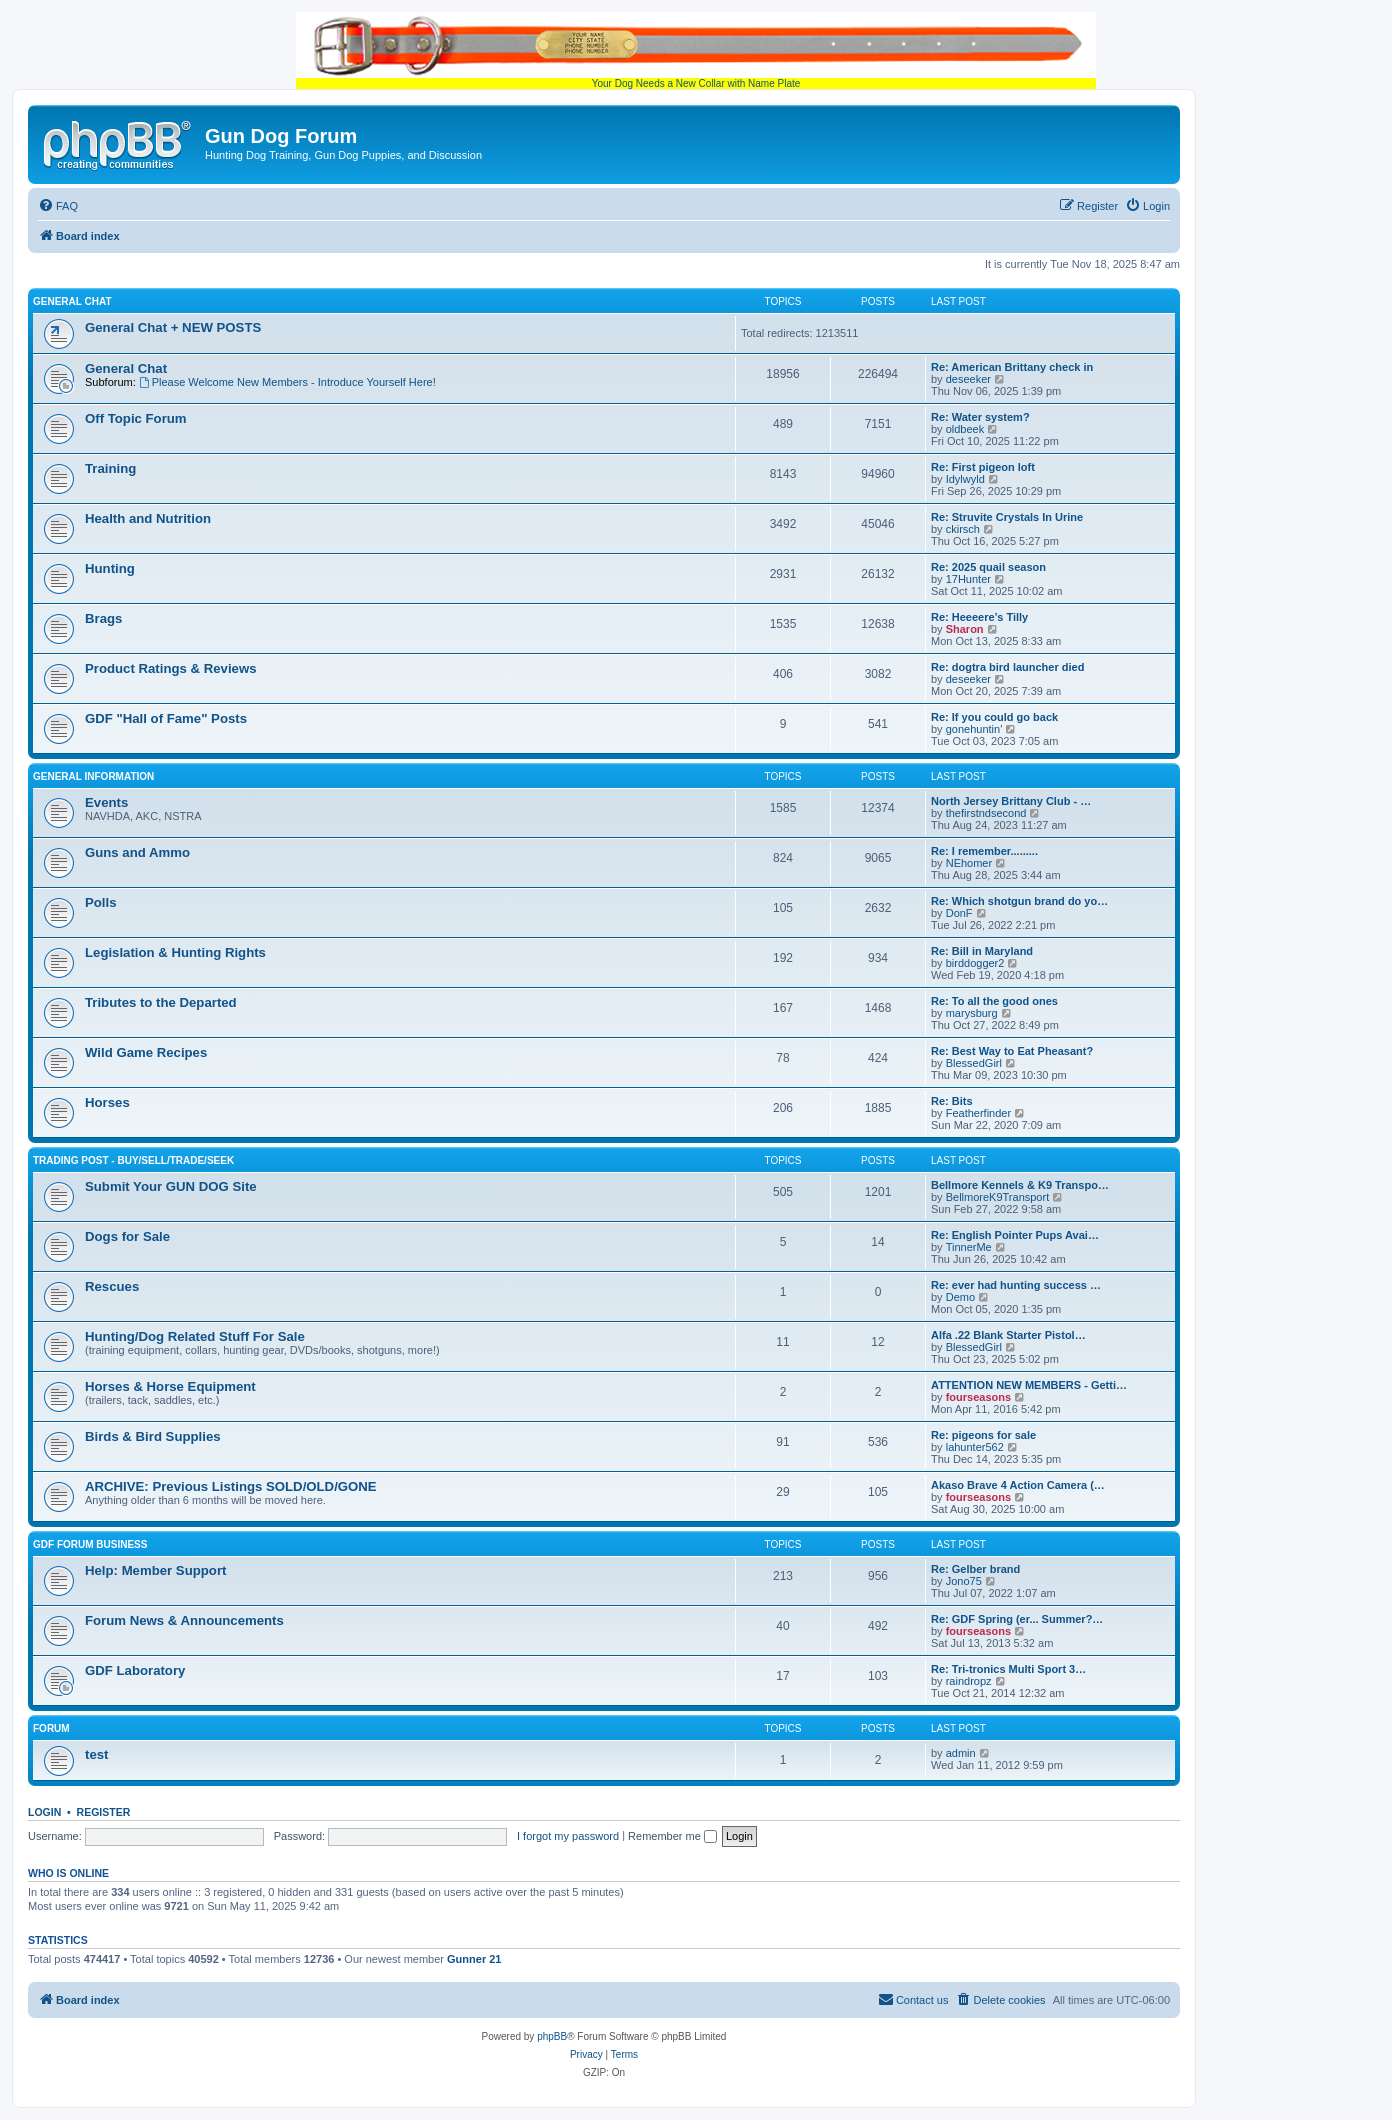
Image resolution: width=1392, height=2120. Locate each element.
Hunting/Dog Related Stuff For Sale (195, 1336)
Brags (103, 618)
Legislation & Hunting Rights (175, 952)
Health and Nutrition (148, 518)
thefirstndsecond (986, 813)
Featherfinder (978, 1113)
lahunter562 (975, 1447)
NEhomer (969, 863)
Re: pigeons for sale (983, 1435)
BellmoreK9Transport (998, 1197)
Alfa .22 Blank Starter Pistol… (1008, 1335)
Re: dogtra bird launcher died (1007, 667)
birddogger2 (975, 963)
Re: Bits (952, 1101)
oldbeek (965, 429)
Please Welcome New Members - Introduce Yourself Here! (287, 382)
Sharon (965, 629)
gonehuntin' (974, 729)
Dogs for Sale (127, 1236)
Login (44, 1812)
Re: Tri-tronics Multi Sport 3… (1008, 1669)
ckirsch (963, 529)
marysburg (972, 1013)
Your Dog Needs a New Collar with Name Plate (696, 50)
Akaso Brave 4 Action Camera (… (1018, 1485)
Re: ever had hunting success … (1016, 1285)
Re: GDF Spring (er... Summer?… (1017, 1619)
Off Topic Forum (136, 418)
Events (106, 802)
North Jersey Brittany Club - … (1011, 801)
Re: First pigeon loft (983, 467)
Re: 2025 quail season (988, 567)
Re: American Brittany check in (1012, 367)
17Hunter (968, 579)
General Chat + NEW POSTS (173, 327)
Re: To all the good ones (994, 1001)
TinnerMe (969, 1247)
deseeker (968, 379)
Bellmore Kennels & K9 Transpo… (1020, 1185)
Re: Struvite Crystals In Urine (1007, 517)
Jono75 (964, 1581)
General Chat (72, 301)
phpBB (552, 2036)
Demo (960, 1297)
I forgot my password (568, 1836)
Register (104, 1812)
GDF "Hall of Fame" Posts (166, 718)
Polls (101, 902)
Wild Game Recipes (146, 1052)
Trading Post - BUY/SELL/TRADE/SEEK (133, 1160)
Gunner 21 (474, 1959)
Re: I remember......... (984, 851)
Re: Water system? (980, 417)
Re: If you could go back (994, 717)
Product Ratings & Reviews (170, 668)
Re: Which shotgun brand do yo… (1019, 901)
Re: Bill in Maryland (982, 951)
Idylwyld (965, 479)
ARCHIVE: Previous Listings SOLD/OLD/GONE (231, 1486)
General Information (93, 776)
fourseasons (978, 1397)
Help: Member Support (155, 1570)
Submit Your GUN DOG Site (171, 1186)
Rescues (112, 1286)
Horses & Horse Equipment (170, 1386)
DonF (959, 913)
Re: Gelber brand (975, 1569)
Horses (107, 1102)
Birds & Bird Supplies (153, 1436)
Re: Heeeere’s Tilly (979, 617)
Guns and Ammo (137, 852)
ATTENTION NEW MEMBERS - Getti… (1029, 1385)
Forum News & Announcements (184, 1620)
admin (961, 1753)
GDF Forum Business (90, 1544)
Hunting (110, 568)
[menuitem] (58, 206)
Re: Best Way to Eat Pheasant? (1012, 1051)
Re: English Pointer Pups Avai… (1015, 1235)
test (96, 1754)
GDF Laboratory (135, 1670)
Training (110, 468)
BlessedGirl (974, 1063)
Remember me (672, 1836)
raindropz (969, 1681)
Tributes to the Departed (161, 1002)
